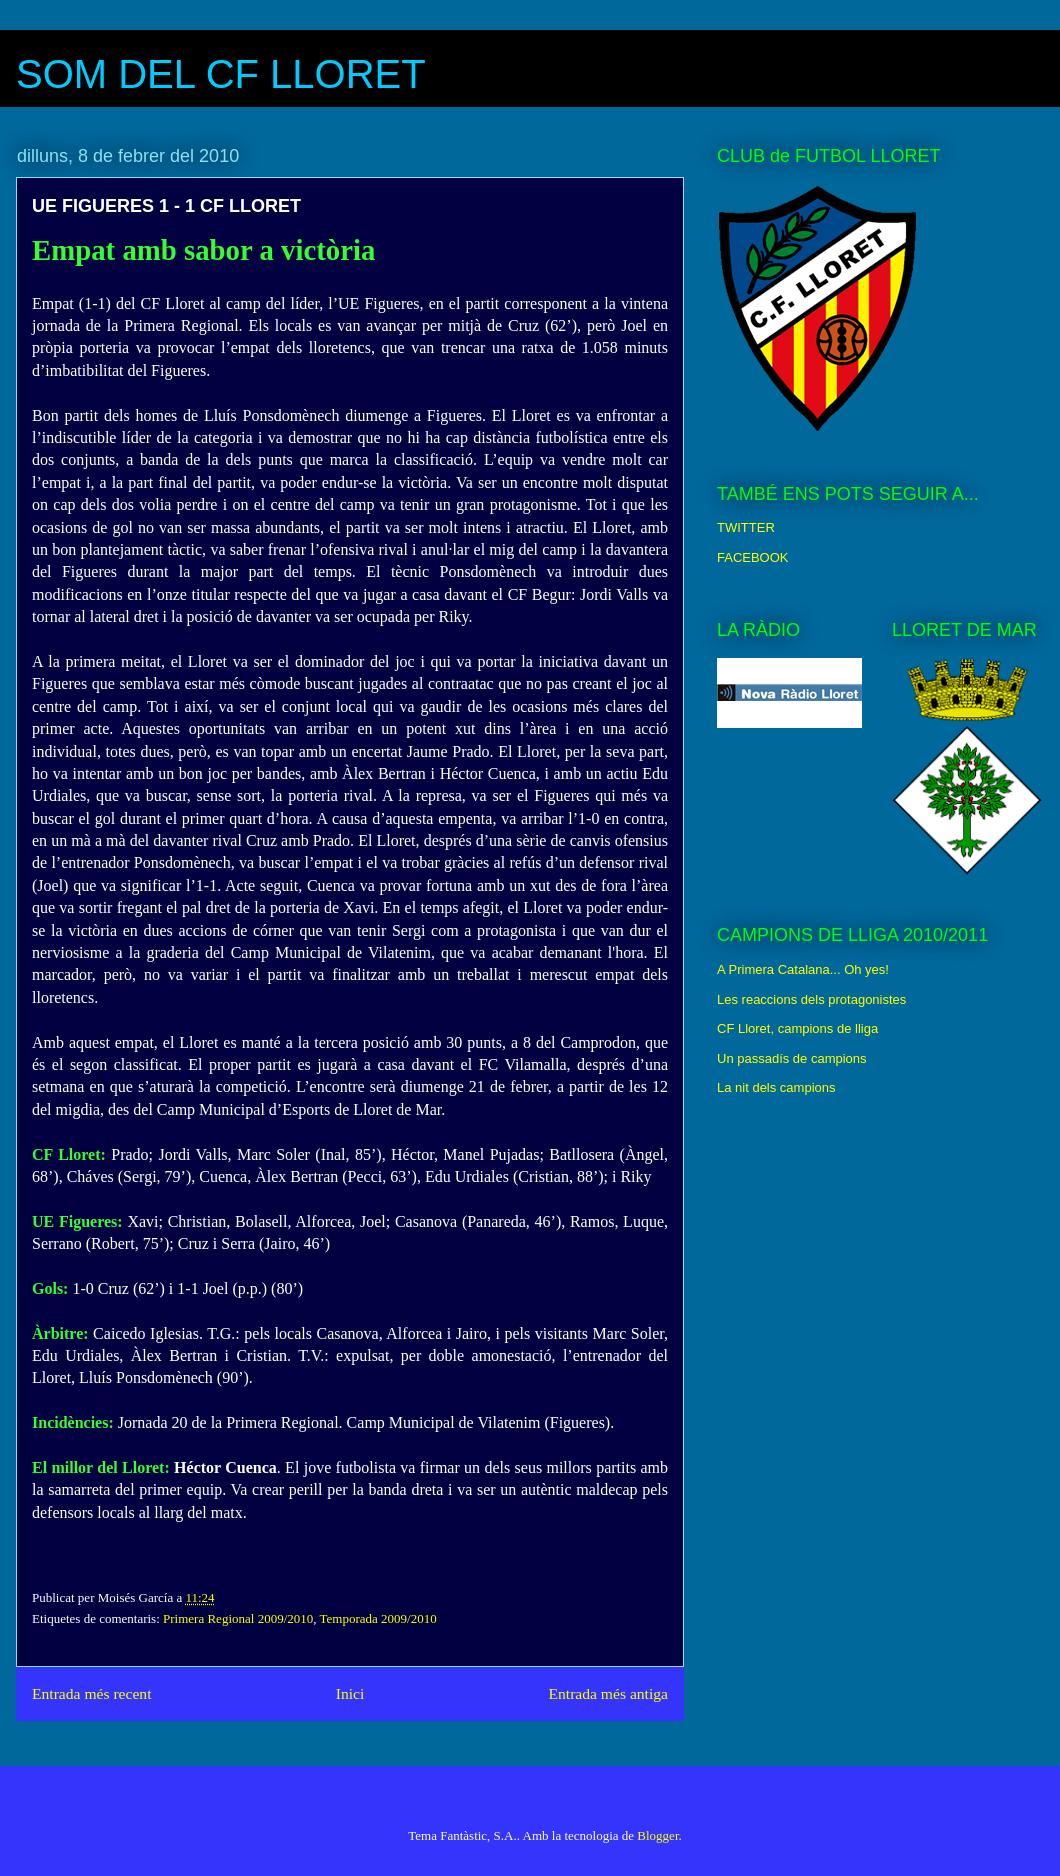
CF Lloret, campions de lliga (797, 1028)
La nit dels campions (776, 1087)
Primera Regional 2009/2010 (238, 1618)
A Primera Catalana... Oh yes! (803, 969)
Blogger (657, 1835)
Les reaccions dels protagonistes (811, 999)
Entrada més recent (92, 1693)
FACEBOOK (753, 557)
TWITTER (746, 527)
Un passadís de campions (792, 1058)
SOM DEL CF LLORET (221, 74)
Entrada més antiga (608, 1693)
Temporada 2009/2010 (378, 1618)
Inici (350, 1693)
